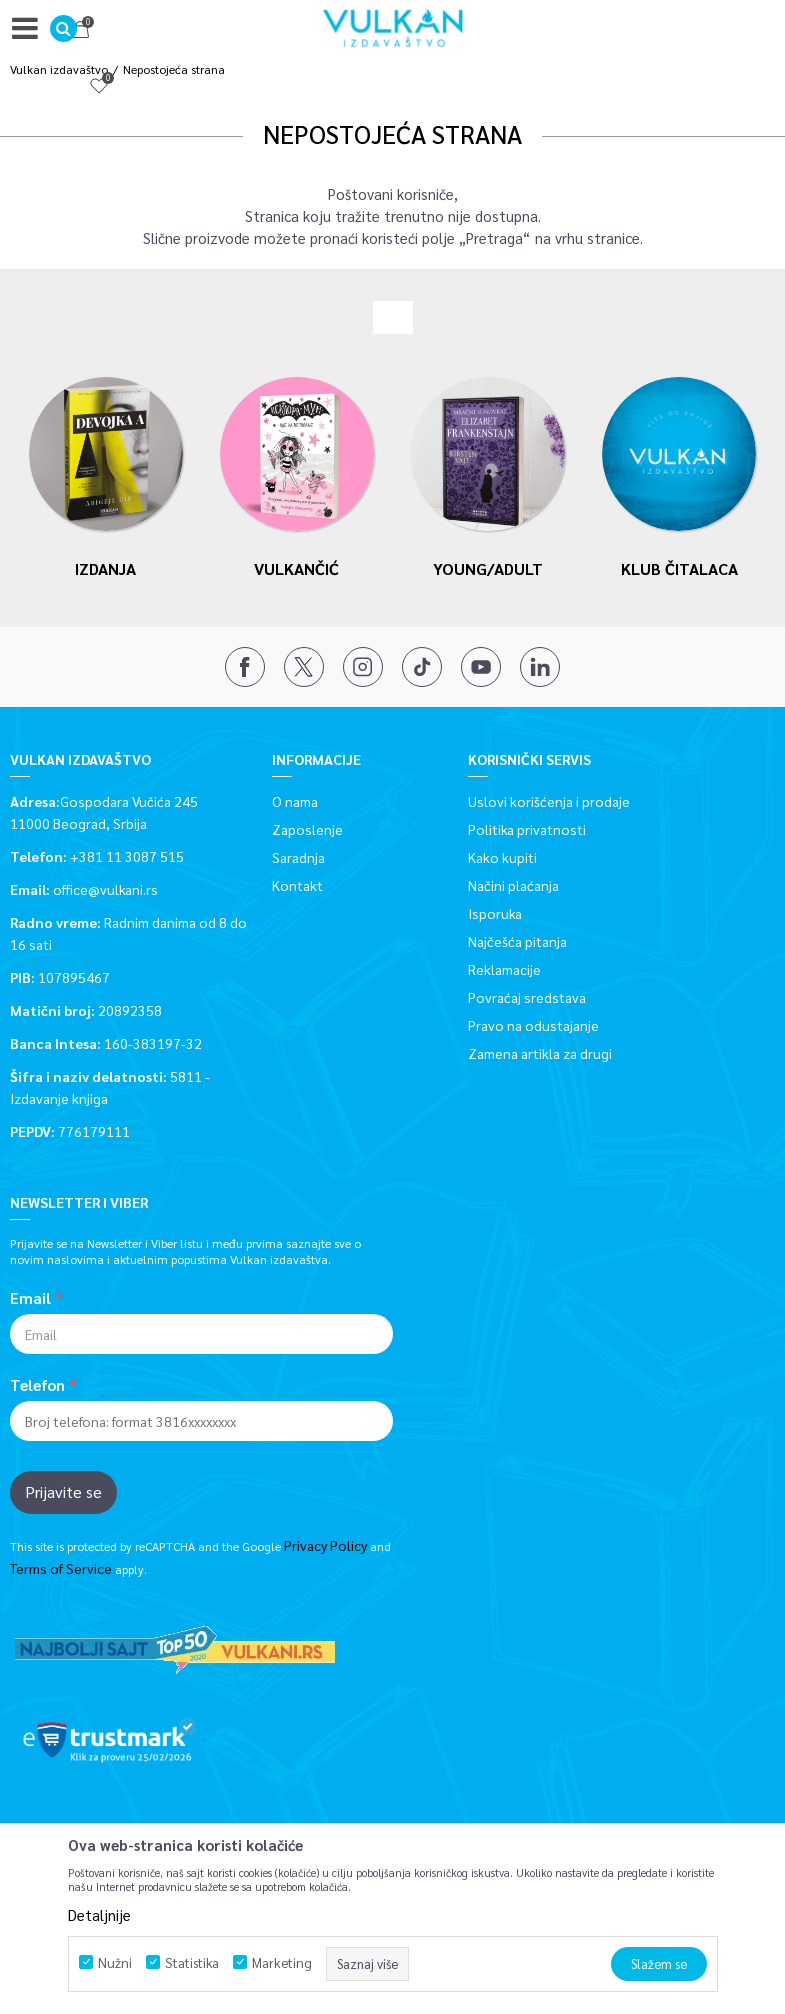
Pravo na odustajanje (533, 1025)
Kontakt (297, 885)
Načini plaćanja (513, 885)
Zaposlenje (307, 829)
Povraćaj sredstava (527, 997)
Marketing (282, 1962)
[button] (63, 28)
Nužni (115, 1962)
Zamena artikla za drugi (540, 1053)
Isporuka (495, 913)
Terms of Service (61, 1568)
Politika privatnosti (527, 829)
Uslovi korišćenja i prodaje (549, 801)
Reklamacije (504, 969)
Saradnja (298, 857)
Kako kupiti (502, 857)
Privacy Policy (325, 1545)
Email (30, 1298)
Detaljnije (99, 1914)
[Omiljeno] (704, 32)
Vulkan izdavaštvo (59, 69)
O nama (295, 801)
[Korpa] (745, 32)
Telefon (37, 1385)
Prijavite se (63, 1491)
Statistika (192, 1962)
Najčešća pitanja (517, 941)
